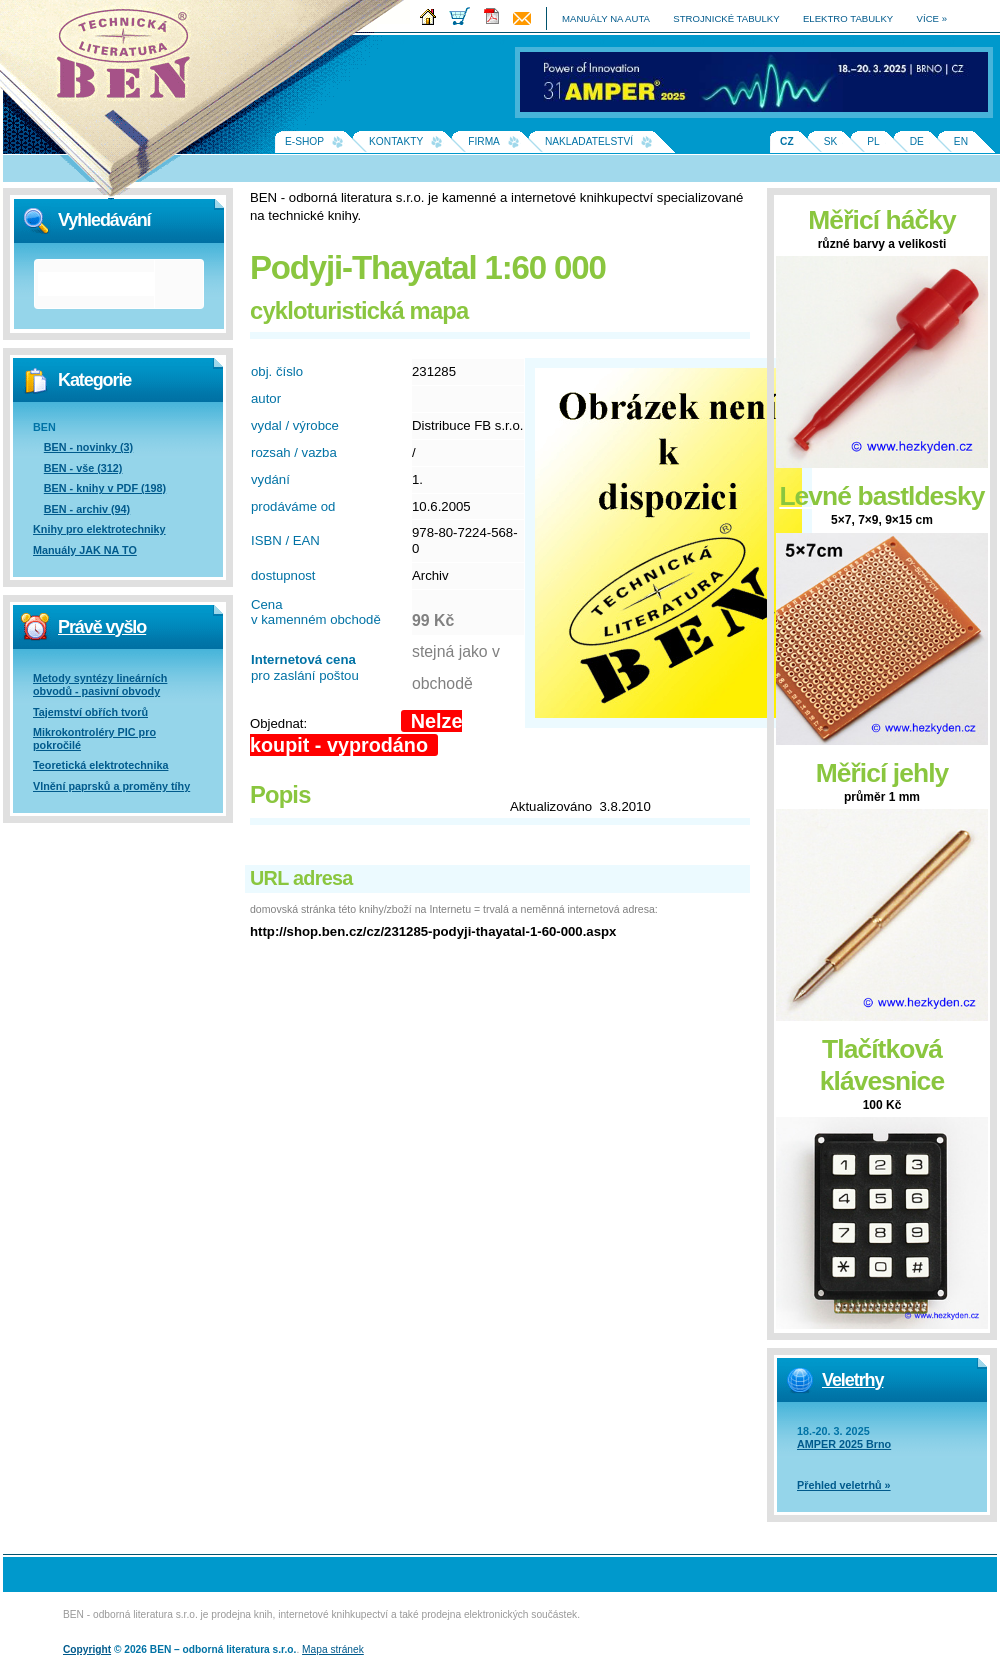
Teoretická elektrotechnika (100, 765)
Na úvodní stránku (130, 60)
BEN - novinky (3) (88, 447)
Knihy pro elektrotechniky (99, 529)
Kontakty (396, 141)
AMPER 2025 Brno (844, 1444)
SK (831, 141)
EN (961, 141)
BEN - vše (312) (83, 468)
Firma (484, 141)
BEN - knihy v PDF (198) (105, 488)
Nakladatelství (589, 141)
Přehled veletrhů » (844, 1485)
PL (873, 141)
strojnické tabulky (726, 18)
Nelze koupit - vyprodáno (356, 733)
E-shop (304, 141)
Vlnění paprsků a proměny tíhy (111, 786)
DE (917, 141)
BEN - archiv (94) (87, 509)
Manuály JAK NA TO (85, 550)
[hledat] (96, 284)
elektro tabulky (848, 18)
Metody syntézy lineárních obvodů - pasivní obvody (100, 684)
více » (932, 18)
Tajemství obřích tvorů (90, 712)
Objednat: (278, 723)
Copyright (87, 1649)
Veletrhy (852, 1380)
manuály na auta (606, 18)
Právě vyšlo (102, 627)
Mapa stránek (333, 1649)
